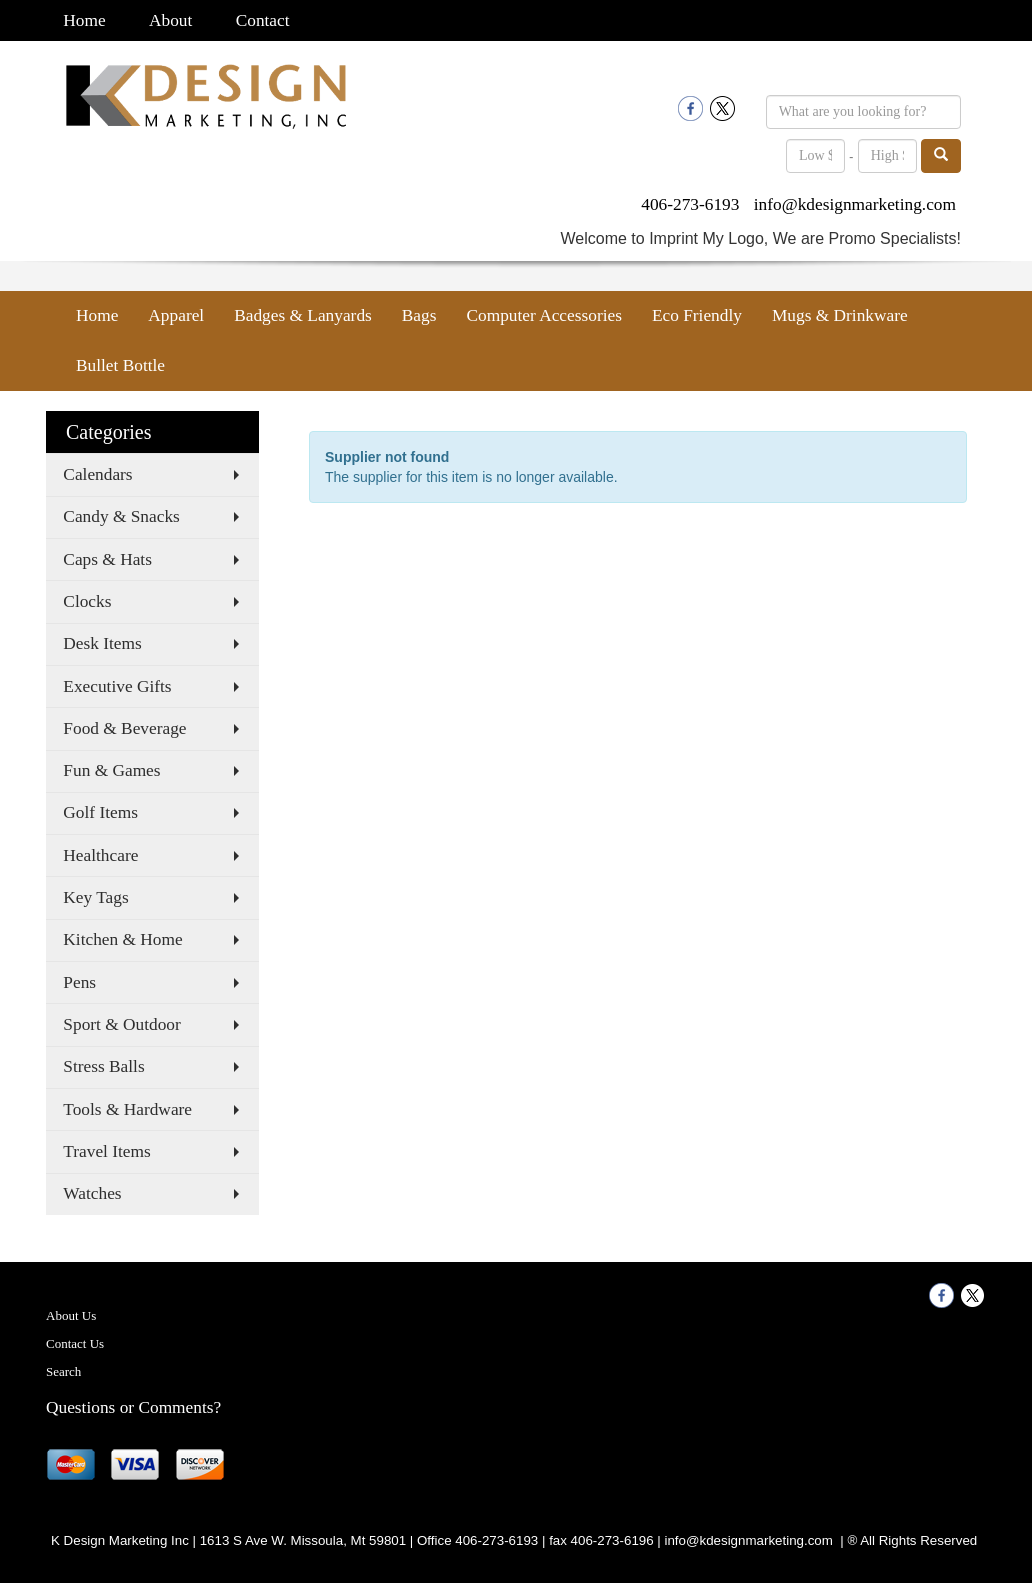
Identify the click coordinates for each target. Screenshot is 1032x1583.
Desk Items (102, 643)
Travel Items (106, 1151)
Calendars (97, 474)
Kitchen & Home (122, 939)
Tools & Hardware (127, 1109)
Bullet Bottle (120, 365)
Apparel (176, 315)
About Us (71, 1315)
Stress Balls (103, 1066)
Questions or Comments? (133, 1407)
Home (84, 20)
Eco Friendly (697, 315)
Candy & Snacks (121, 516)
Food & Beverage (124, 728)
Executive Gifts (117, 686)
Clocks (87, 601)
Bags (419, 315)
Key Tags (95, 897)
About (170, 20)
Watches (92, 1193)
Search (63, 1371)
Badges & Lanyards (303, 315)
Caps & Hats (107, 559)
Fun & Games (111, 770)
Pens (79, 982)
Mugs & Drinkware (840, 315)
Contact (263, 20)
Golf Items (100, 812)
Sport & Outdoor (121, 1024)
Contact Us (75, 1343)
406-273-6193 (690, 204)
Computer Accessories (543, 315)
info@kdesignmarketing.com (855, 204)
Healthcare (100, 855)
